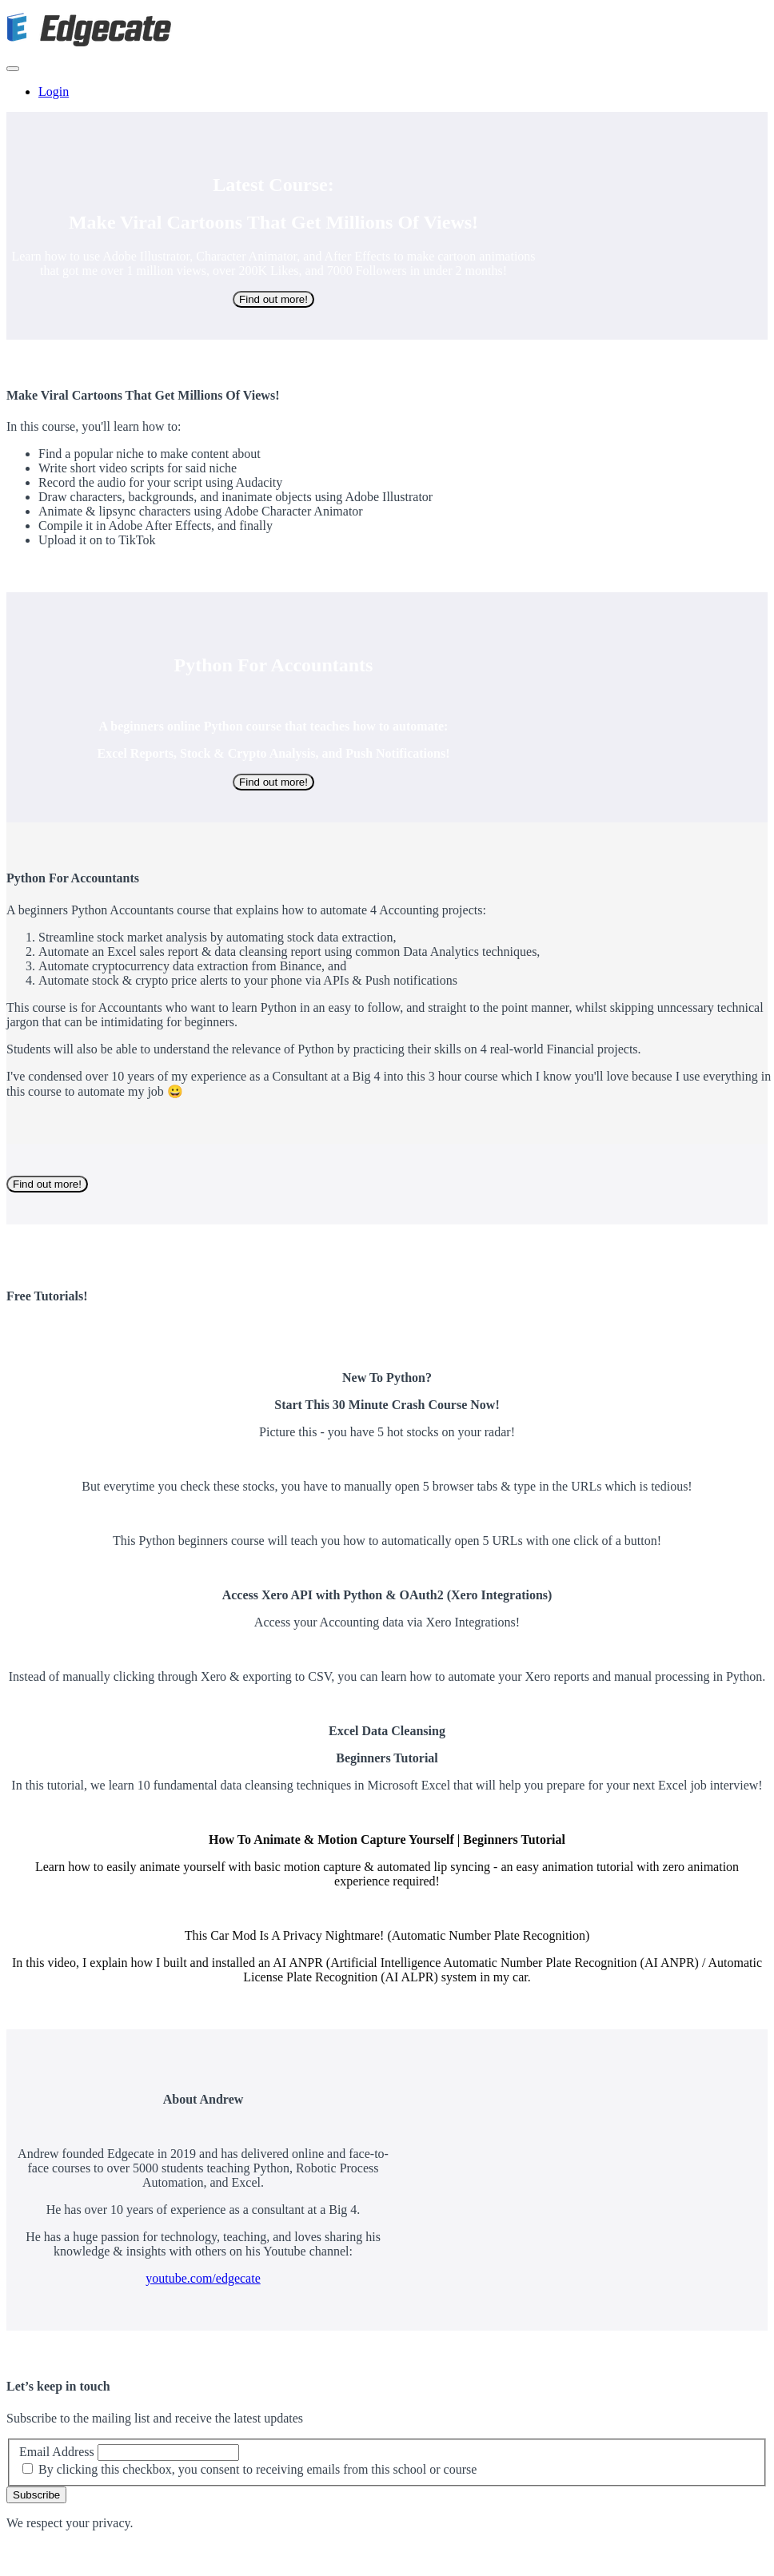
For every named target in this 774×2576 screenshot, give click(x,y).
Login (53, 91)
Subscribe (36, 2495)
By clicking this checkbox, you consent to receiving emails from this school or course (257, 2469)
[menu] (387, 92)
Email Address (56, 2452)
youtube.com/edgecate (203, 2278)
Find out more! (273, 299)
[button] (12, 68)
